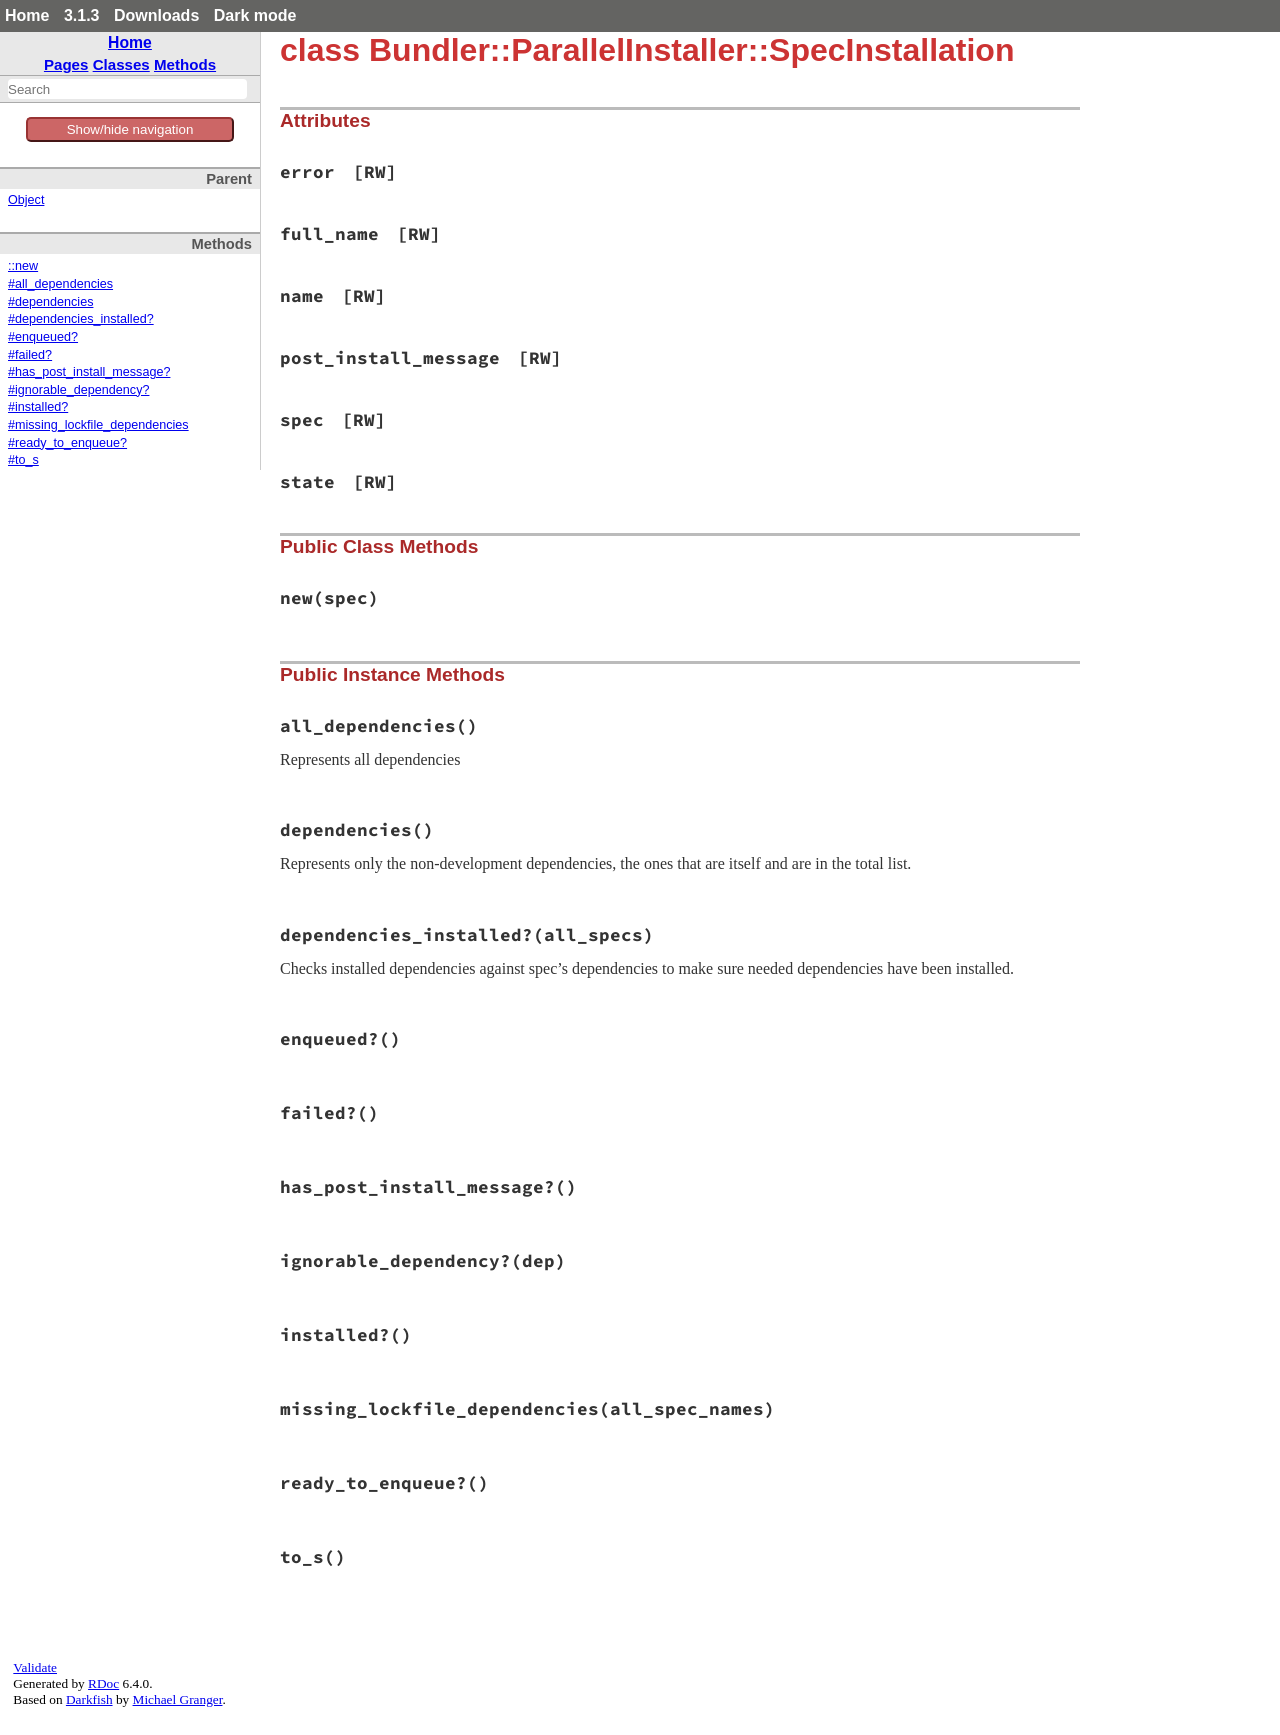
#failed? (30, 355)
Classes (121, 64)
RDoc (103, 1683)
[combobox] (127, 89)
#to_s (23, 460)
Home (27, 15)
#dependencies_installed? (81, 319)
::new (23, 266)
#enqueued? (43, 337)
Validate (35, 1667)
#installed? (38, 407)
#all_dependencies (60, 284)
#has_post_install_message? (89, 372)
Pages (66, 64)
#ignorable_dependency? (78, 390)
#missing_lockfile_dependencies (98, 425)
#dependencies (50, 302)
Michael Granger (178, 1699)
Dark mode (255, 15)
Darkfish (89, 1699)
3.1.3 (82, 15)
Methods (185, 64)
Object (26, 200)
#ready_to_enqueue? (67, 443)
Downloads (156, 15)
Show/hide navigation (130, 129)
